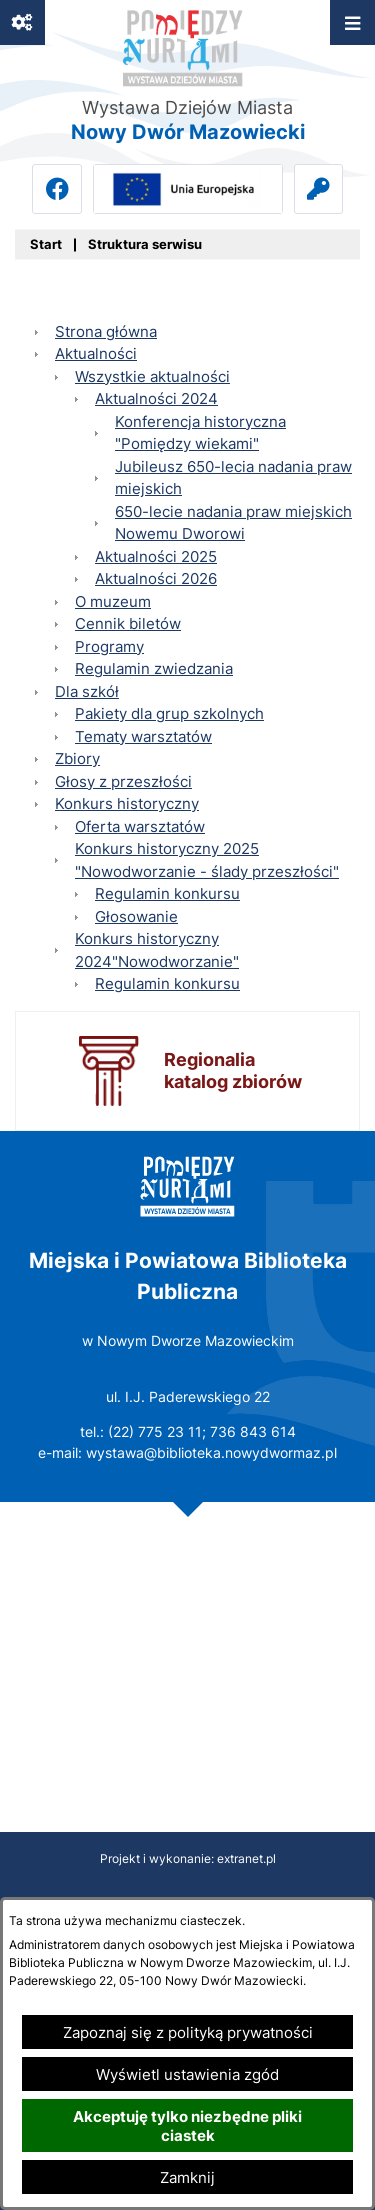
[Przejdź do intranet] (319, 189)
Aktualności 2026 (156, 578)
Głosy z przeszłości (123, 781)
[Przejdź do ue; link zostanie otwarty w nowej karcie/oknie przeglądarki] (188, 189)
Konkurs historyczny (127, 803)
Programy (109, 646)
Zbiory (77, 758)
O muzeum (113, 601)
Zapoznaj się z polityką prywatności (188, 2032)
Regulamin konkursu (167, 893)
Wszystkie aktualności (152, 376)
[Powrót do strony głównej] (46, 245)
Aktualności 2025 (156, 556)
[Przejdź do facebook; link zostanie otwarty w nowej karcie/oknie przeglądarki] (57, 189)
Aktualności (96, 353)
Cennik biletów (128, 623)
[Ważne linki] (22, 22)
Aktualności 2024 (156, 398)
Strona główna (106, 331)
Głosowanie (136, 916)
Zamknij (187, 2177)
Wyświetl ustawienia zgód (187, 2074)
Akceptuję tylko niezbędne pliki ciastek (187, 2126)
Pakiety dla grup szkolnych (169, 713)
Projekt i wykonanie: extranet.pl (188, 1858)
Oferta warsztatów (140, 826)
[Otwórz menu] (352, 22)
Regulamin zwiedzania (154, 668)
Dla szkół (87, 691)
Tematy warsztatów (143, 736)
